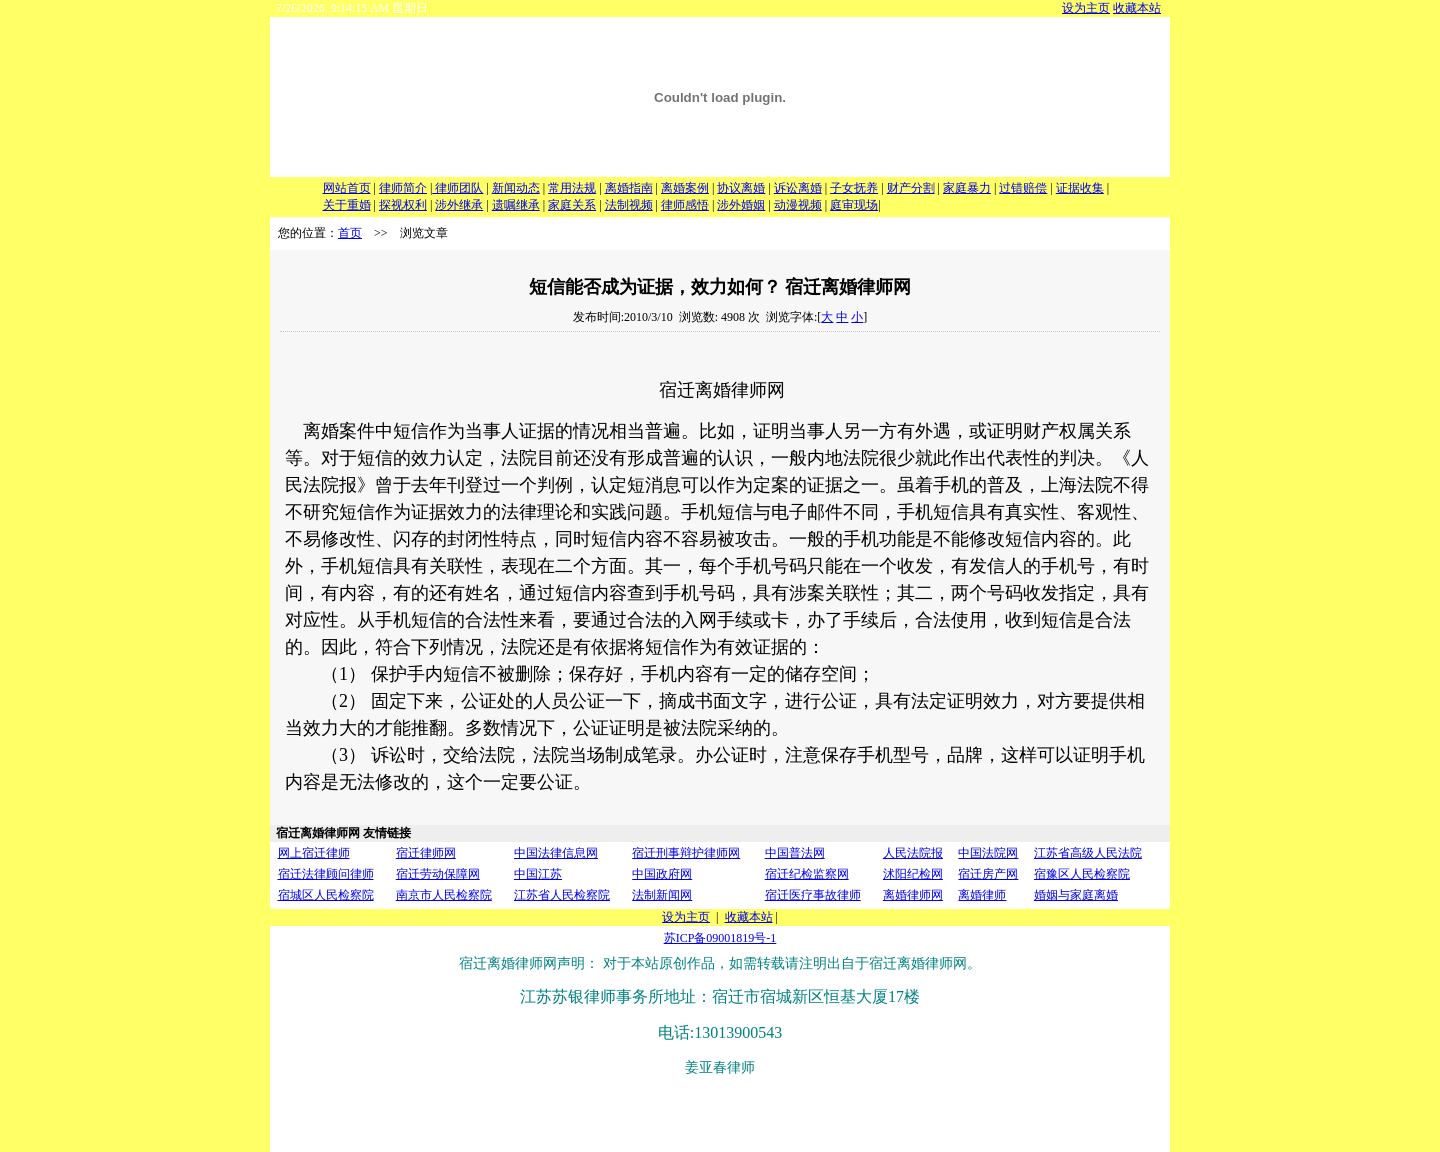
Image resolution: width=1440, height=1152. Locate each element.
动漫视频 (798, 205)
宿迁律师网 (426, 853)
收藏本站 (1137, 8)
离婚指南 (629, 188)
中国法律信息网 (556, 853)
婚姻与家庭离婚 (1076, 895)
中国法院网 (988, 853)
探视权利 (403, 205)
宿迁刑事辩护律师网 (686, 853)
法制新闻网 (662, 895)
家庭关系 (572, 205)
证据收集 (1080, 188)
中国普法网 (795, 853)
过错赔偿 (1023, 188)
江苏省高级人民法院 (1088, 853)
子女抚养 (854, 188)
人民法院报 (913, 853)
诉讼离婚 (798, 188)
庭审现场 (854, 205)
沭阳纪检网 (913, 874)
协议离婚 (741, 188)
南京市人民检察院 (444, 895)
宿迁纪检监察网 (807, 874)
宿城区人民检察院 (326, 895)
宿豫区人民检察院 (1082, 874)
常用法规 (572, 188)
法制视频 (629, 205)
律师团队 (457, 188)
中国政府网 (662, 874)
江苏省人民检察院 (562, 895)
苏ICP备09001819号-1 (720, 938)
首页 (350, 233)
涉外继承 (459, 205)
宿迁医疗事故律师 (813, 895)
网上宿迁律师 (314, 853)
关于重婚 (347, 205)
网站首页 (347, 188)
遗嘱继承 (516, 205)
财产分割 (911, 188)
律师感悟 (685, 205)
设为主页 (1086, 8)
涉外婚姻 (741, 205)
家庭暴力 (967, 188)
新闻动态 (516, 188)
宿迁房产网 (988, 874)
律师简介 (403, 188)
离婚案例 (685, 188)
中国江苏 (538, 874)
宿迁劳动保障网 (438, 874)
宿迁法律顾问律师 (326, 874)
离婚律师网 (913, 895)
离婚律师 (982, 895)
